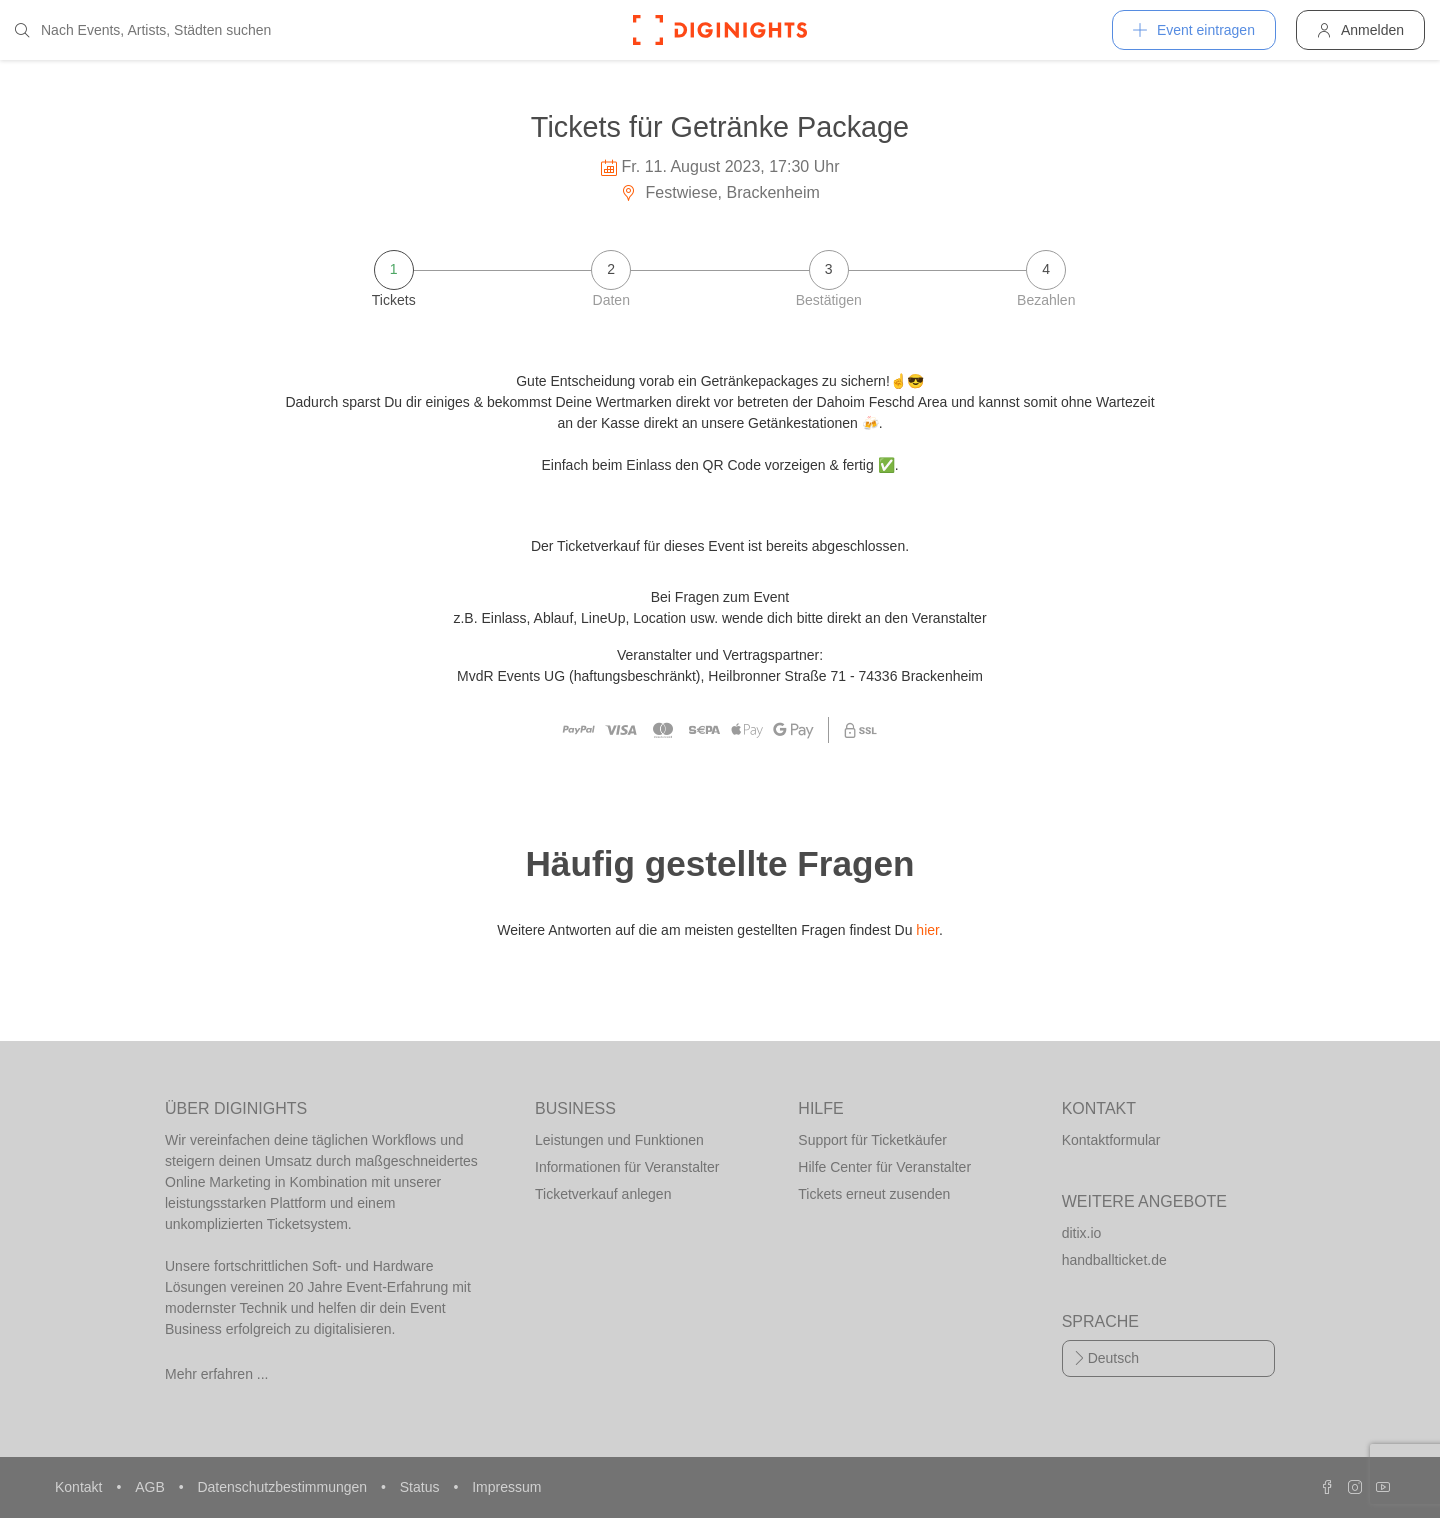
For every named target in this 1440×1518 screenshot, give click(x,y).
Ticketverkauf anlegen (603, 1194)
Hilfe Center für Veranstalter (884, 1167)
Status (422, 1487)
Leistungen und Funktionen (619, 1140)
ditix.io (1082, 1233)
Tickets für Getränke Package (720, 127)
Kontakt (80, 1487)
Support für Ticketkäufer (872, 1140)
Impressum (506, 1487)
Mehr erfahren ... (217, 1374)
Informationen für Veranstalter (627, 1167)
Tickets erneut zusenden (874, 1194)
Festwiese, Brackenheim (720, 192)
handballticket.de (1114, 1260)
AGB (151, 1487)
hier (927, 930)
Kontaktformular (1111, 1140)
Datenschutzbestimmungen (284, 1487)
